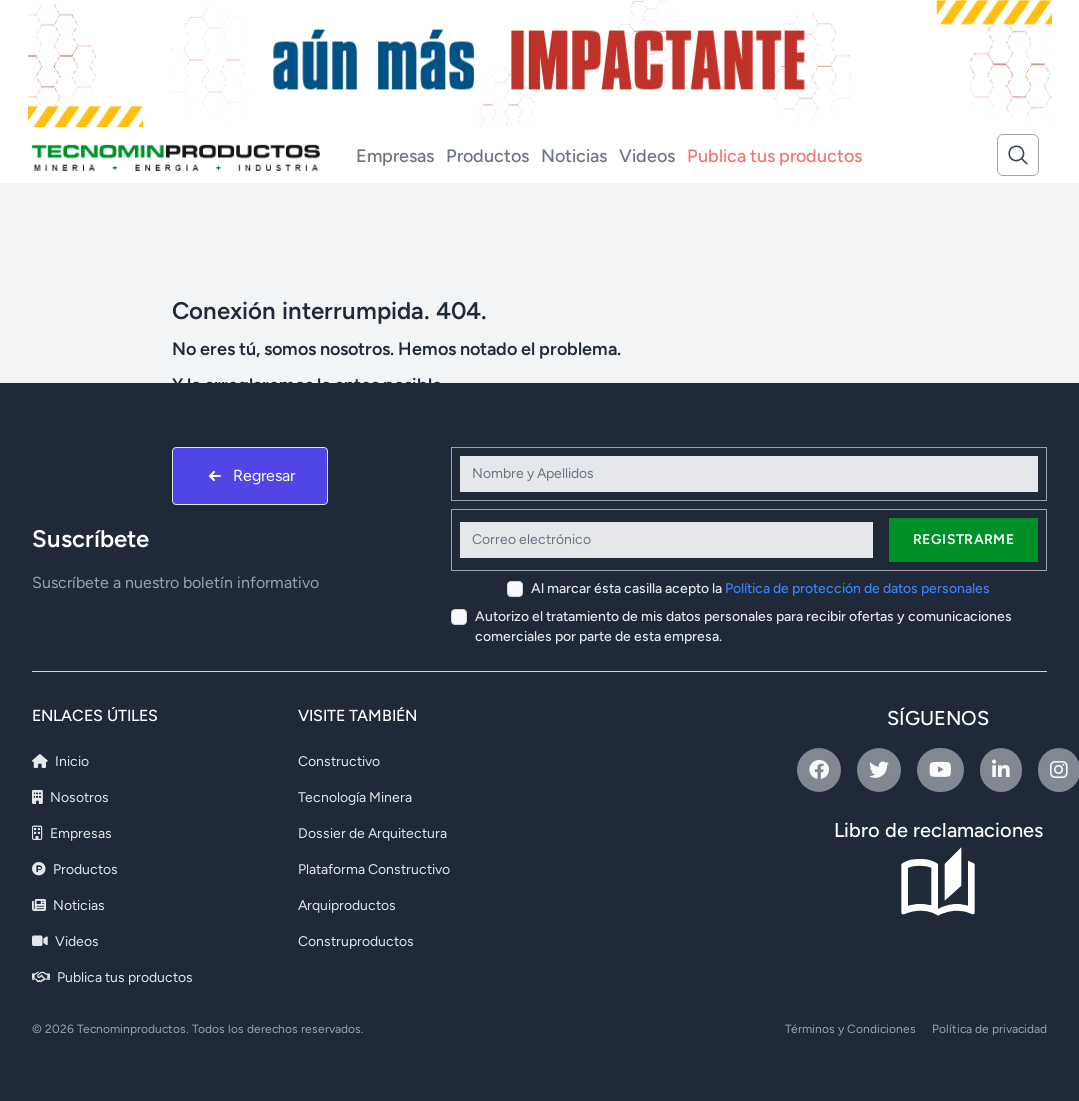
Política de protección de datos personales (857, 588)
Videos (647, 156)
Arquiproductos (347, 905)
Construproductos (356, 941)
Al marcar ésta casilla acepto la (760, 588)
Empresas (395, 156)
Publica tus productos (774, 156)
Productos (487, 156)
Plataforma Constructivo (374, 869)
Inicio (60, 761)
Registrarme (963, 539)
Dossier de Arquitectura (372, 833)
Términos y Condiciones (850, 1029)
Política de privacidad (989, 1029)
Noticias (574, 156)
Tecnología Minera (355, 797)
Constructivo (339, 761)
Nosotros (70, 797)
